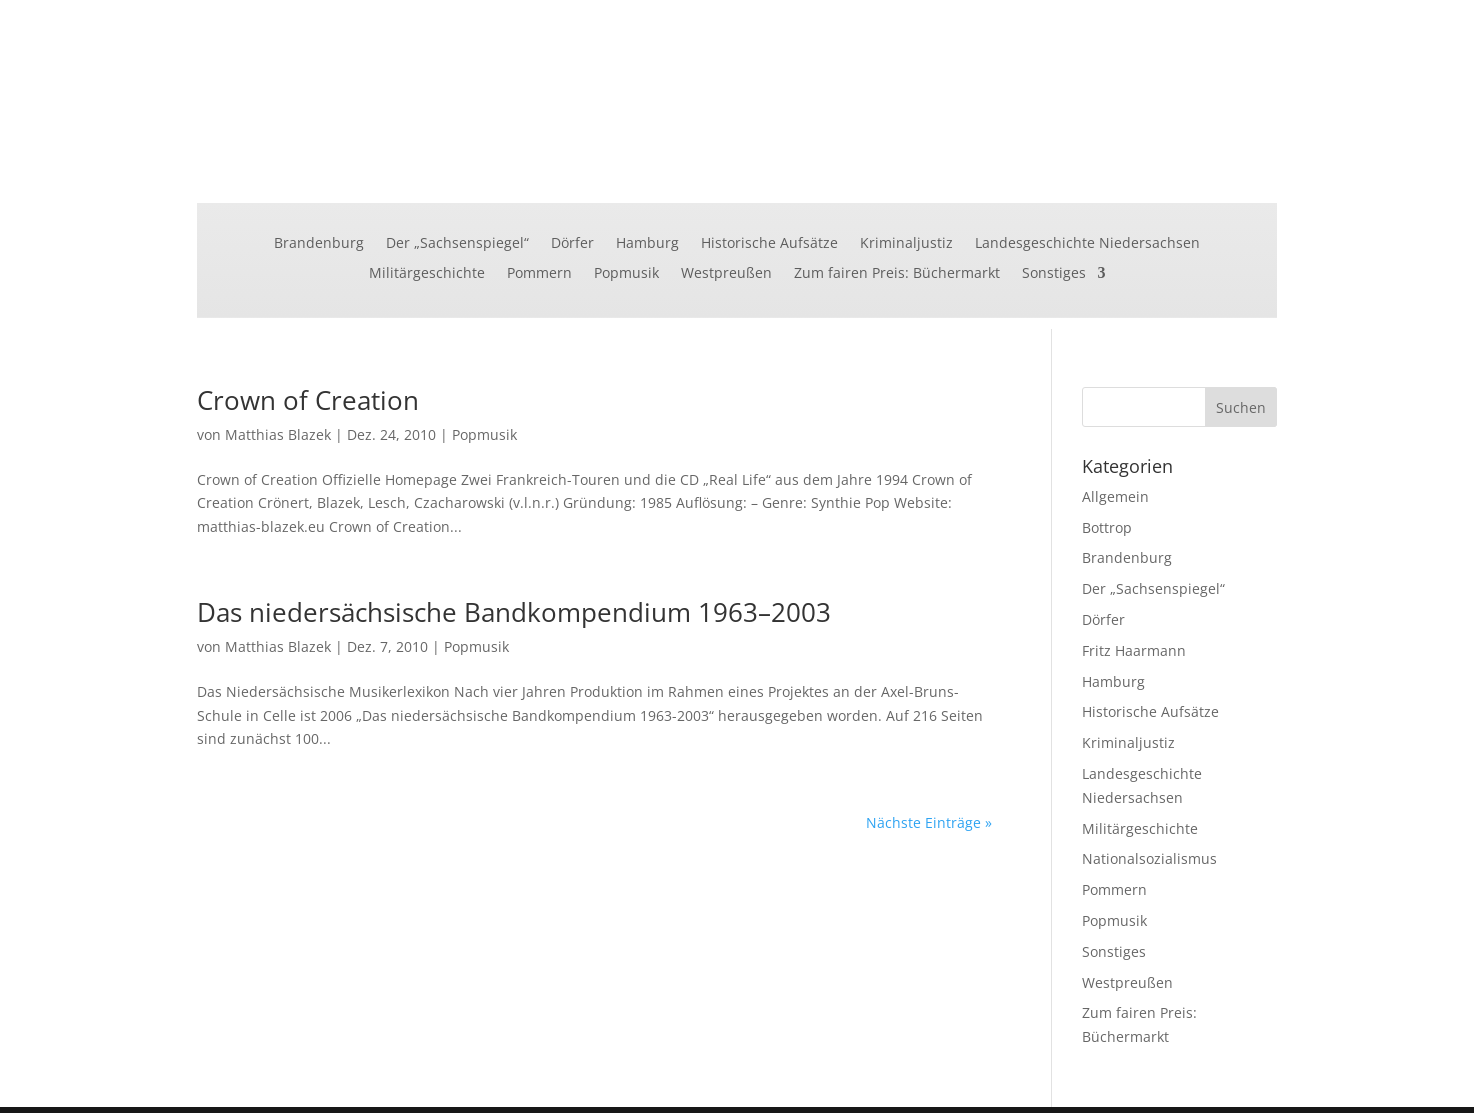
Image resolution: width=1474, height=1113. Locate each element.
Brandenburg (319, 244)
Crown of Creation (308, 400)
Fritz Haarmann (1134, 650)
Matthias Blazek (278, 434)
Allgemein (1115, 496)
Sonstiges (1054, 274)
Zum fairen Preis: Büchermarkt (897, 274)
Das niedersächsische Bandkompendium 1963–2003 (514, 612)
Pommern (539, 274)
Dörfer (572, 244)
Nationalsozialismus (1149, 858)
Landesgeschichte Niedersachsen (1087, 244)
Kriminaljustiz (906, 244)
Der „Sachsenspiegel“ (457, 244)
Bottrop (1107, 527)
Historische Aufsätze (769, 244)
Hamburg (647, 244)
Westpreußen (726, 274)
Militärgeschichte (427, 274)
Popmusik (626, 274)
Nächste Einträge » (929, 822)
